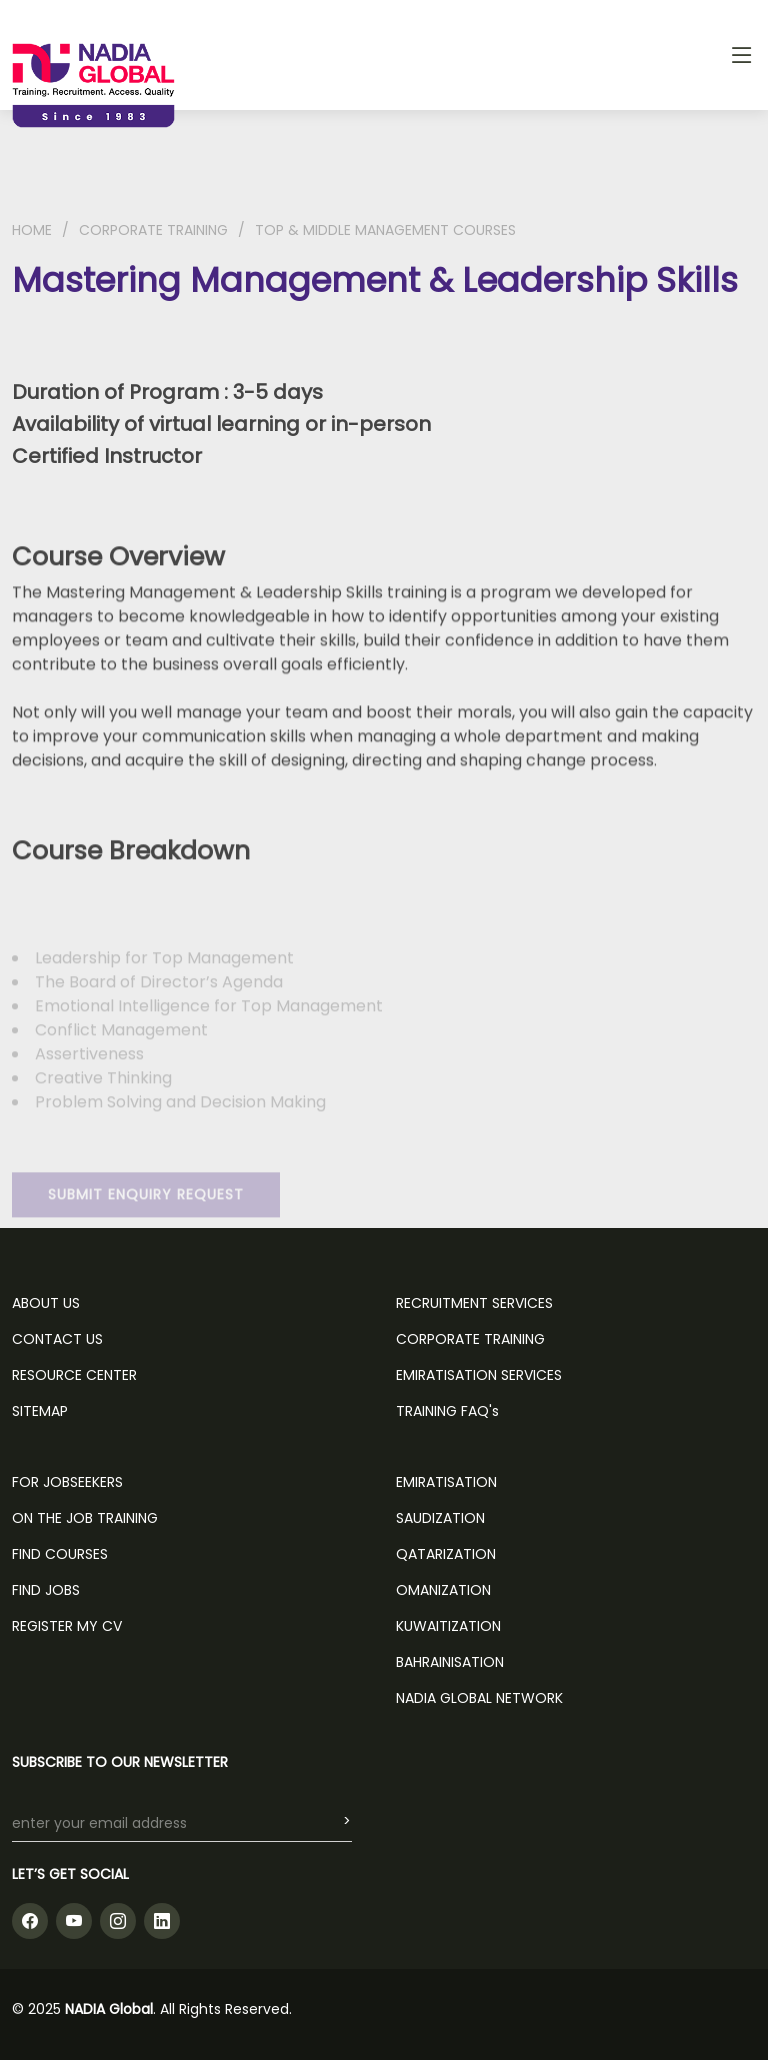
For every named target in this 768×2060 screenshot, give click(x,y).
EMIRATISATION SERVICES (479, 1375)
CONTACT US (57, 1339)
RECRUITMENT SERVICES (474, 1303)
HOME (32, 230)
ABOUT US (46, 1303)
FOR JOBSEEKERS (67, 1482)
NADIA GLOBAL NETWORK (479, 1698)
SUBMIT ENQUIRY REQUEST (146, 1213)
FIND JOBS (46, 1590)
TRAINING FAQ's (447, 1411)
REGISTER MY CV (67, 1626)
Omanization (443, 1590)
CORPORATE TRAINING (153, 230)
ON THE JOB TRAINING (85, 1518)
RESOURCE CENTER (74, 1375)
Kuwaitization (448, 1626)
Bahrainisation (450, 1662)
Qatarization (446, 1554)
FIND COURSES (60, 1554)
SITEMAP (40, 1411)
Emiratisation (446, 1482)
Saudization (440, 1518)
